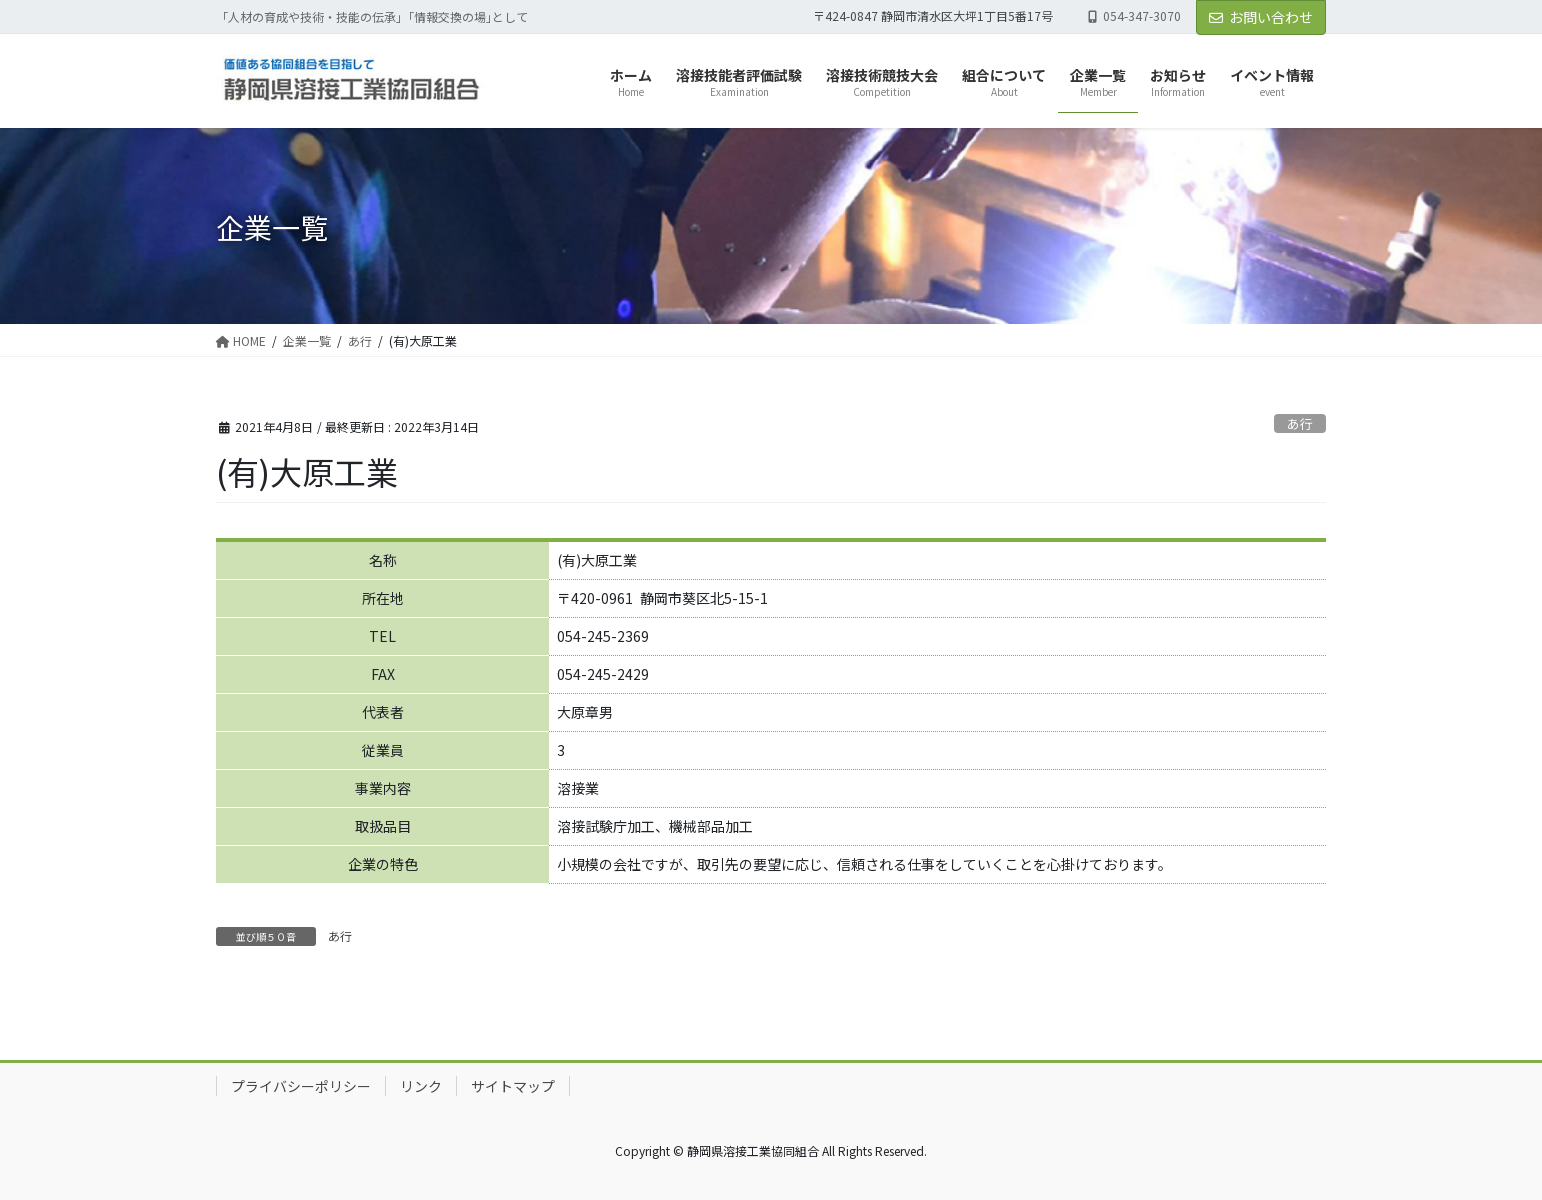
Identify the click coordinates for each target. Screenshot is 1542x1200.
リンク (421, 1086)
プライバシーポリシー (301, 1086)
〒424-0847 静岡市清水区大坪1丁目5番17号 (933, 16)
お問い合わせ (1261, 17)
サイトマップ (513, 1086)
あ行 (1300, 423)
